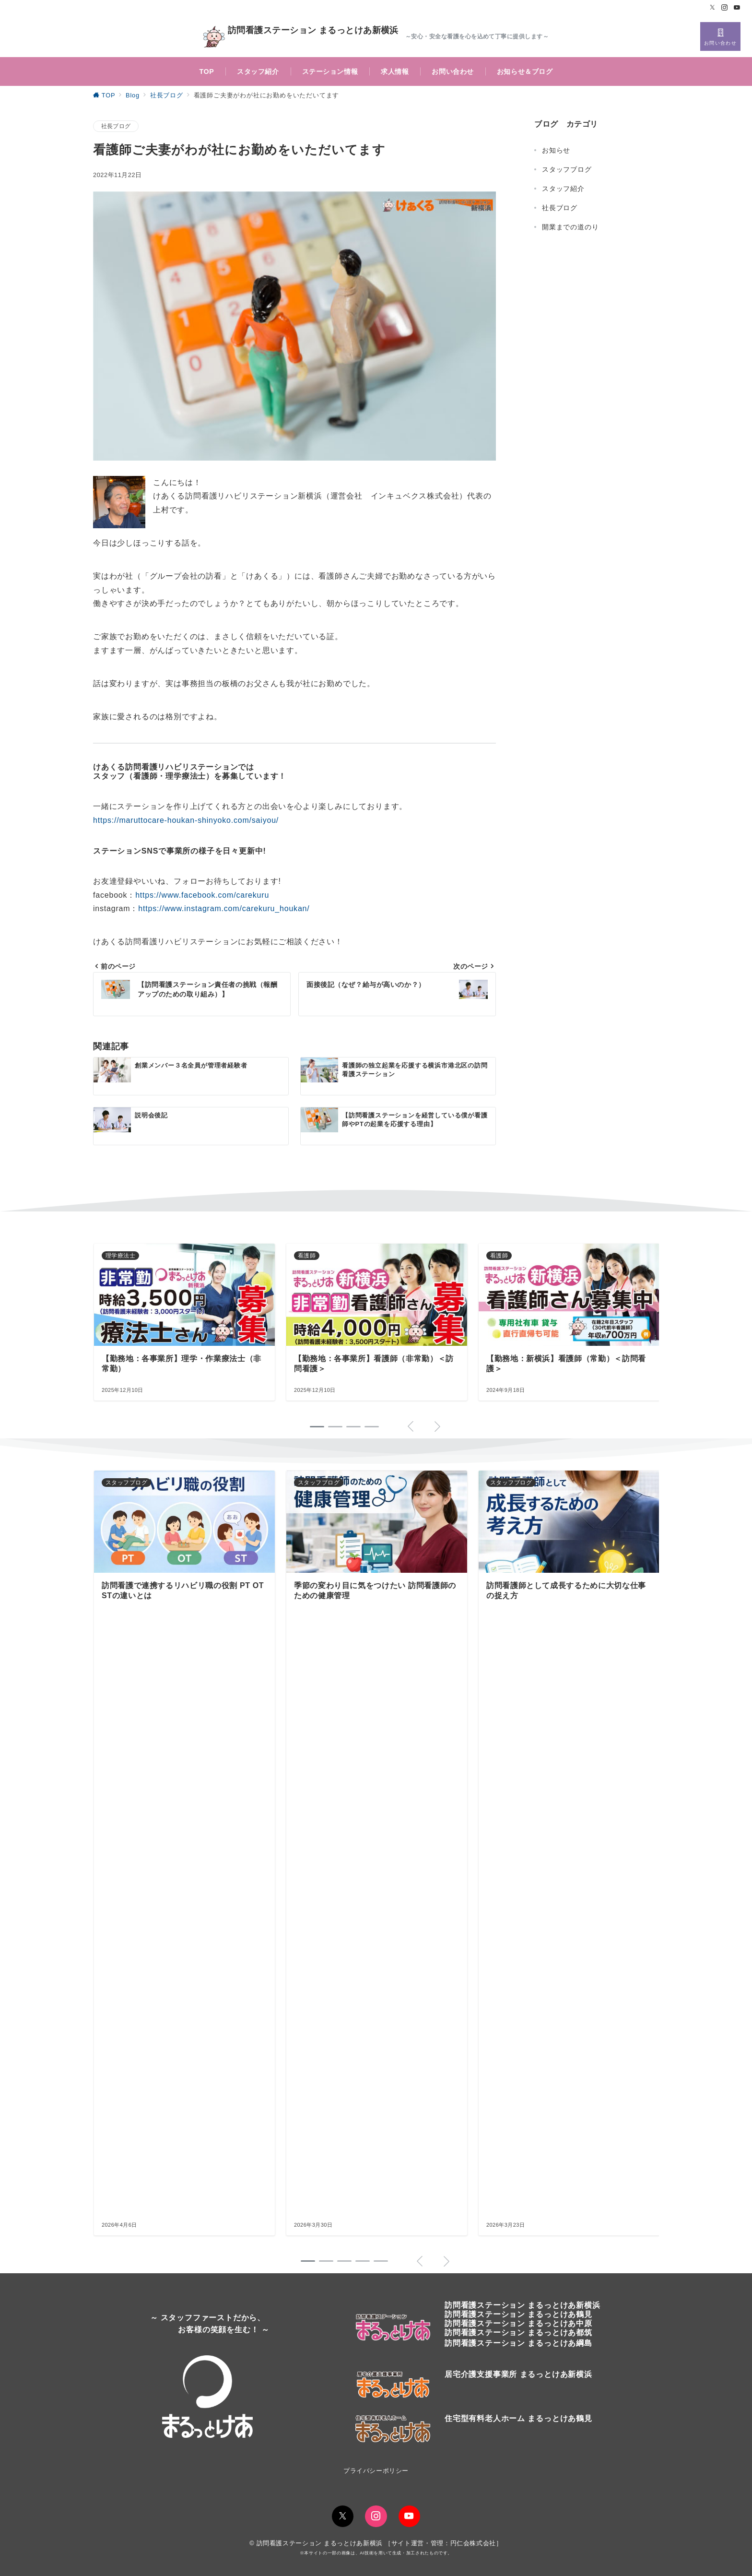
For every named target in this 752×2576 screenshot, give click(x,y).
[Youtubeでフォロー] (737, 8)
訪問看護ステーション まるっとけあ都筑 (518, 2332)
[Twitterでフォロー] (712, 8)
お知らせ (556, 150)
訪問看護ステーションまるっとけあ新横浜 (522, 2305)
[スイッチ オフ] (720, 36)
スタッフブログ (567, 169)
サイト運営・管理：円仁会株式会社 (443, 2543)
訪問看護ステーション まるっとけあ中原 (518, 2323)
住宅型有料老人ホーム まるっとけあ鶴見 (518, 2418)
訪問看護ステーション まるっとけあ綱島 (518, 2343)
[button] (308, 2261)
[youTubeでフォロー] (409, 2516)
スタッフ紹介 (563, 188)
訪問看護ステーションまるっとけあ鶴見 (518, 2314)
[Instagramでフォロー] (724, 8)
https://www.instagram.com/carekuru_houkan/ (223, 908)
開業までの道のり (570, 227)
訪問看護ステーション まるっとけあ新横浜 (301, 36)
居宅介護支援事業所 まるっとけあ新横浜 (518, 2374)
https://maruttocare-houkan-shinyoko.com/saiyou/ (186, 820)
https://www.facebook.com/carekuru (202, 895)
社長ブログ (115, 126)
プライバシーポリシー (375, 2470)
